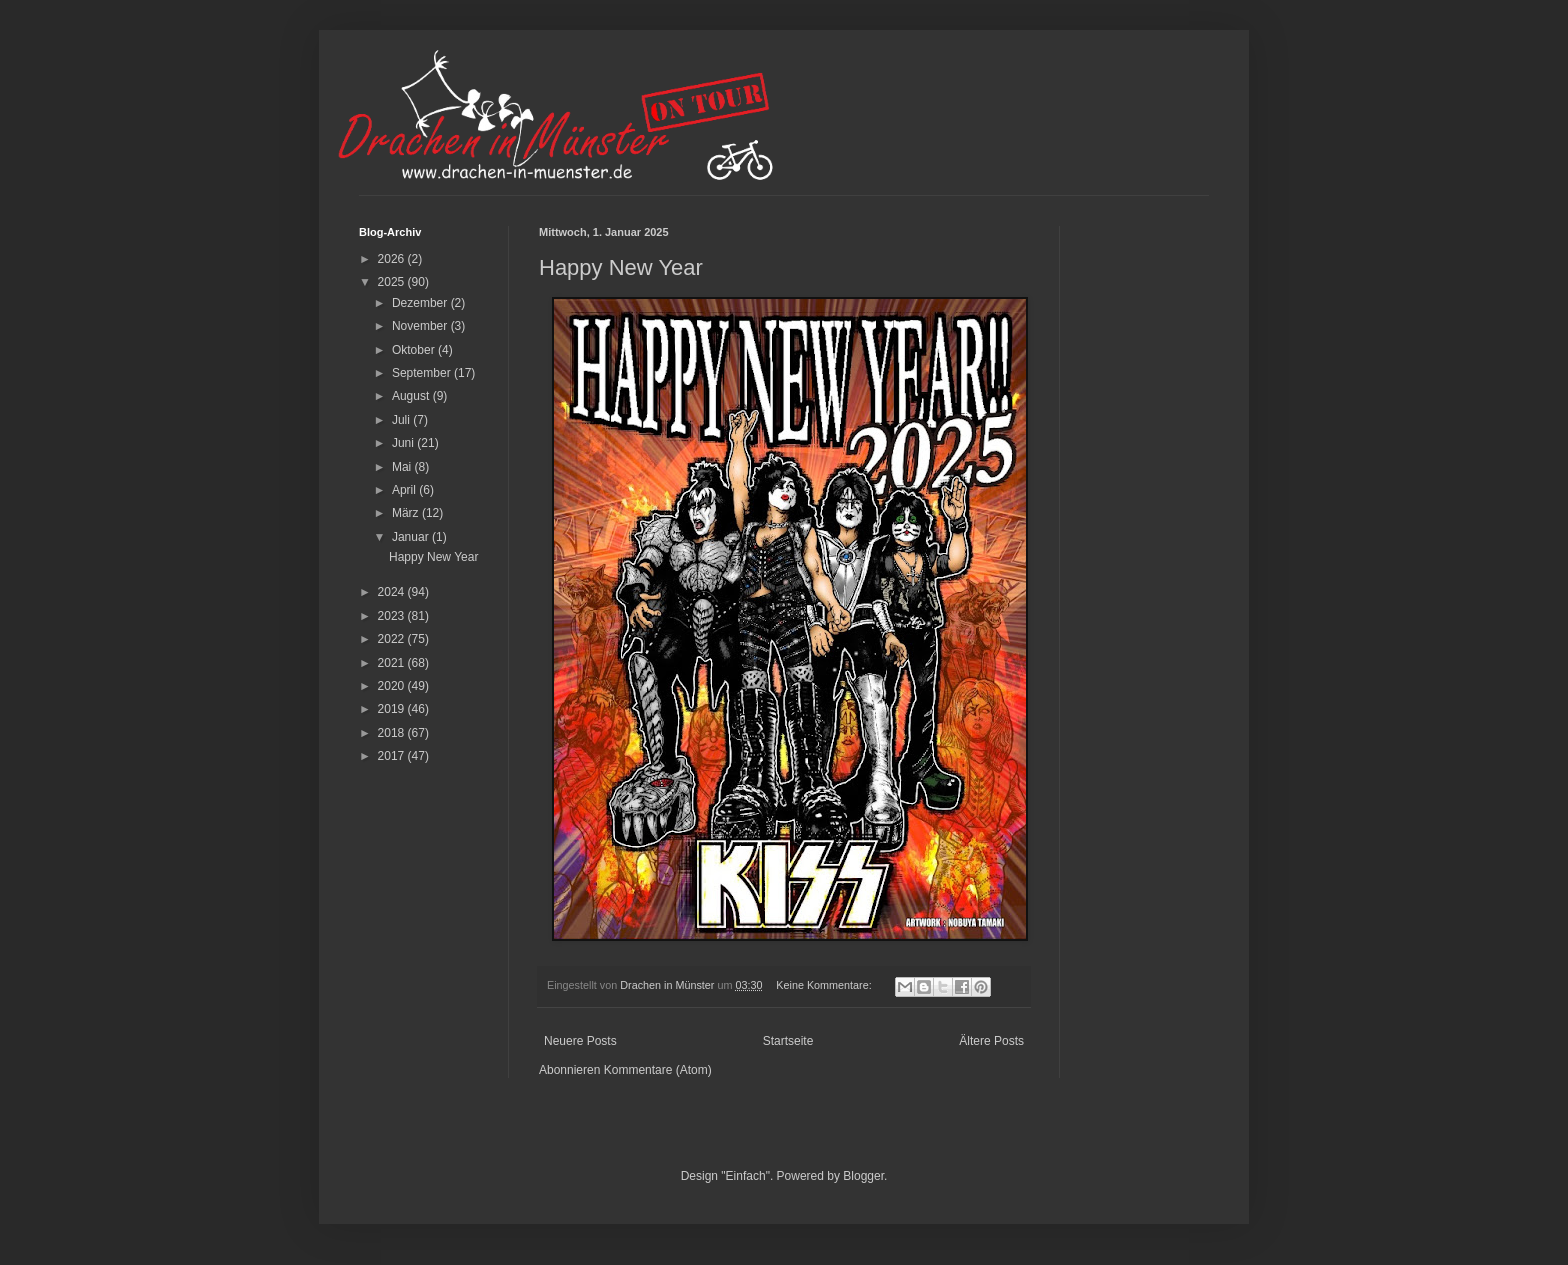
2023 (393, 616)
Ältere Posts (991, 1041)
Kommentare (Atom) (658, 1070)
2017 (393, 756)
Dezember (421, 303)
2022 (393, 639)
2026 (393, 259)
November (421, 326)
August (412, 396)
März (407, 513)
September (423, 373)
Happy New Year (621, 267)
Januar (412, 537)
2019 (393, 709)
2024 (393, 592)
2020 (393, 686)
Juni (404, 443)
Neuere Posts (580, 1041)
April (405, 490)
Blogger (863, 1176)
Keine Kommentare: (825, 985)
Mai (403, 467)
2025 (393, 282)
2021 (393, 663)
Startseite (788, 1041)
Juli (402, 420)
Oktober (415, 350)
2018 (393, 733)
